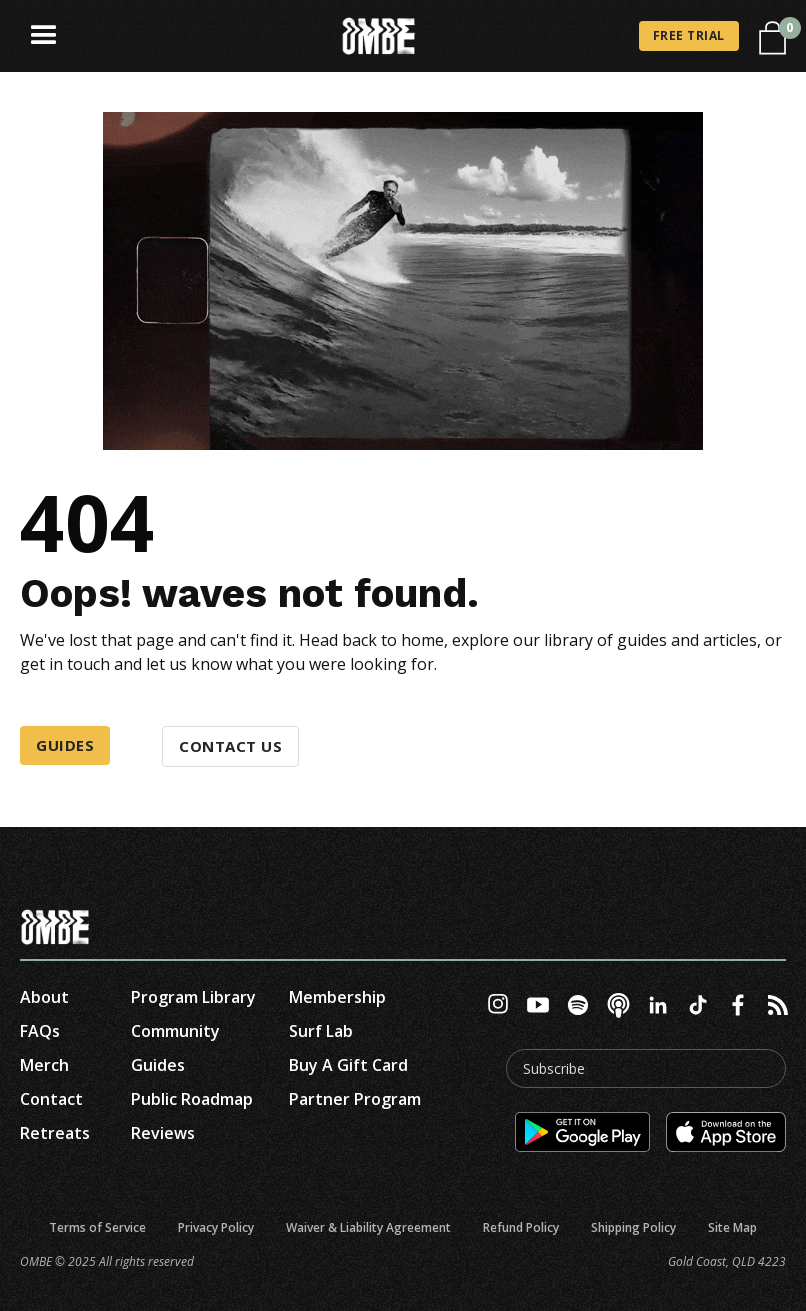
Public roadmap (192, 1099)
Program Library (193, 997)
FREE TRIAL (689, 35)
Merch (44, 1065)
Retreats (55, 1133)
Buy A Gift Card (348, 1065)
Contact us (230, 746)
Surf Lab (321, 1031)
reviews (163, 1133)
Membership (337, 997)
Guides (65, 745)
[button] (44, 36)
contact (51, 1099)
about (44, 997)
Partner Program (355, 1099)
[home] (379, 36)
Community (175, 1031)
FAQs (40, 1031)
